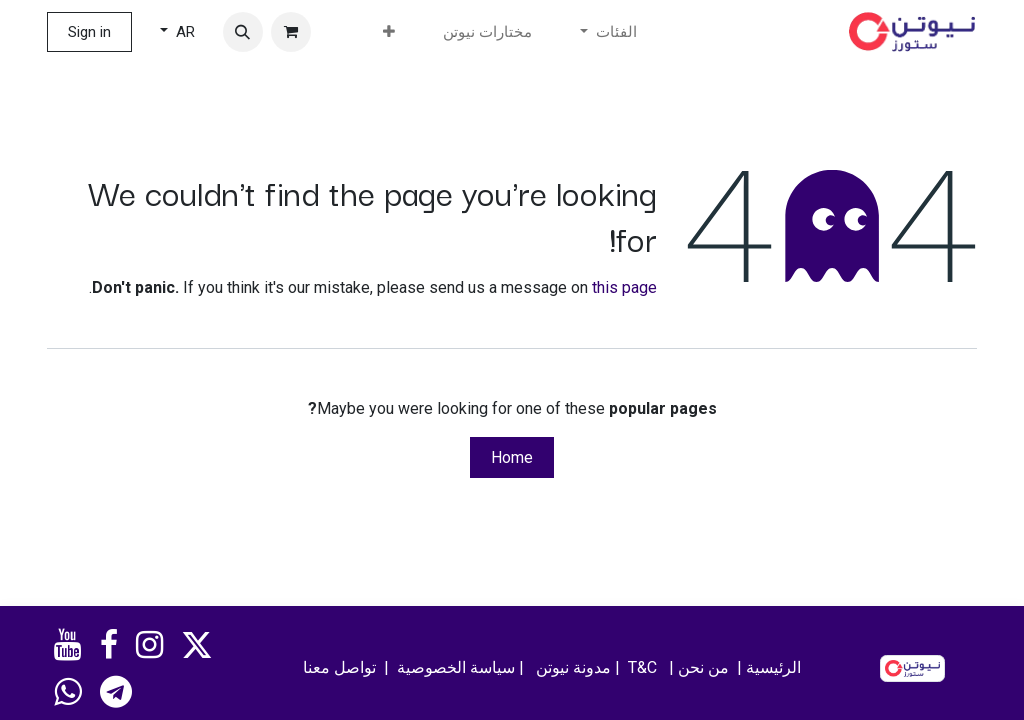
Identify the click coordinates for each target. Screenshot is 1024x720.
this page (624, 287)
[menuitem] (487, 32)
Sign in (89, 32)
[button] (243, 32)
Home (512, 457)
